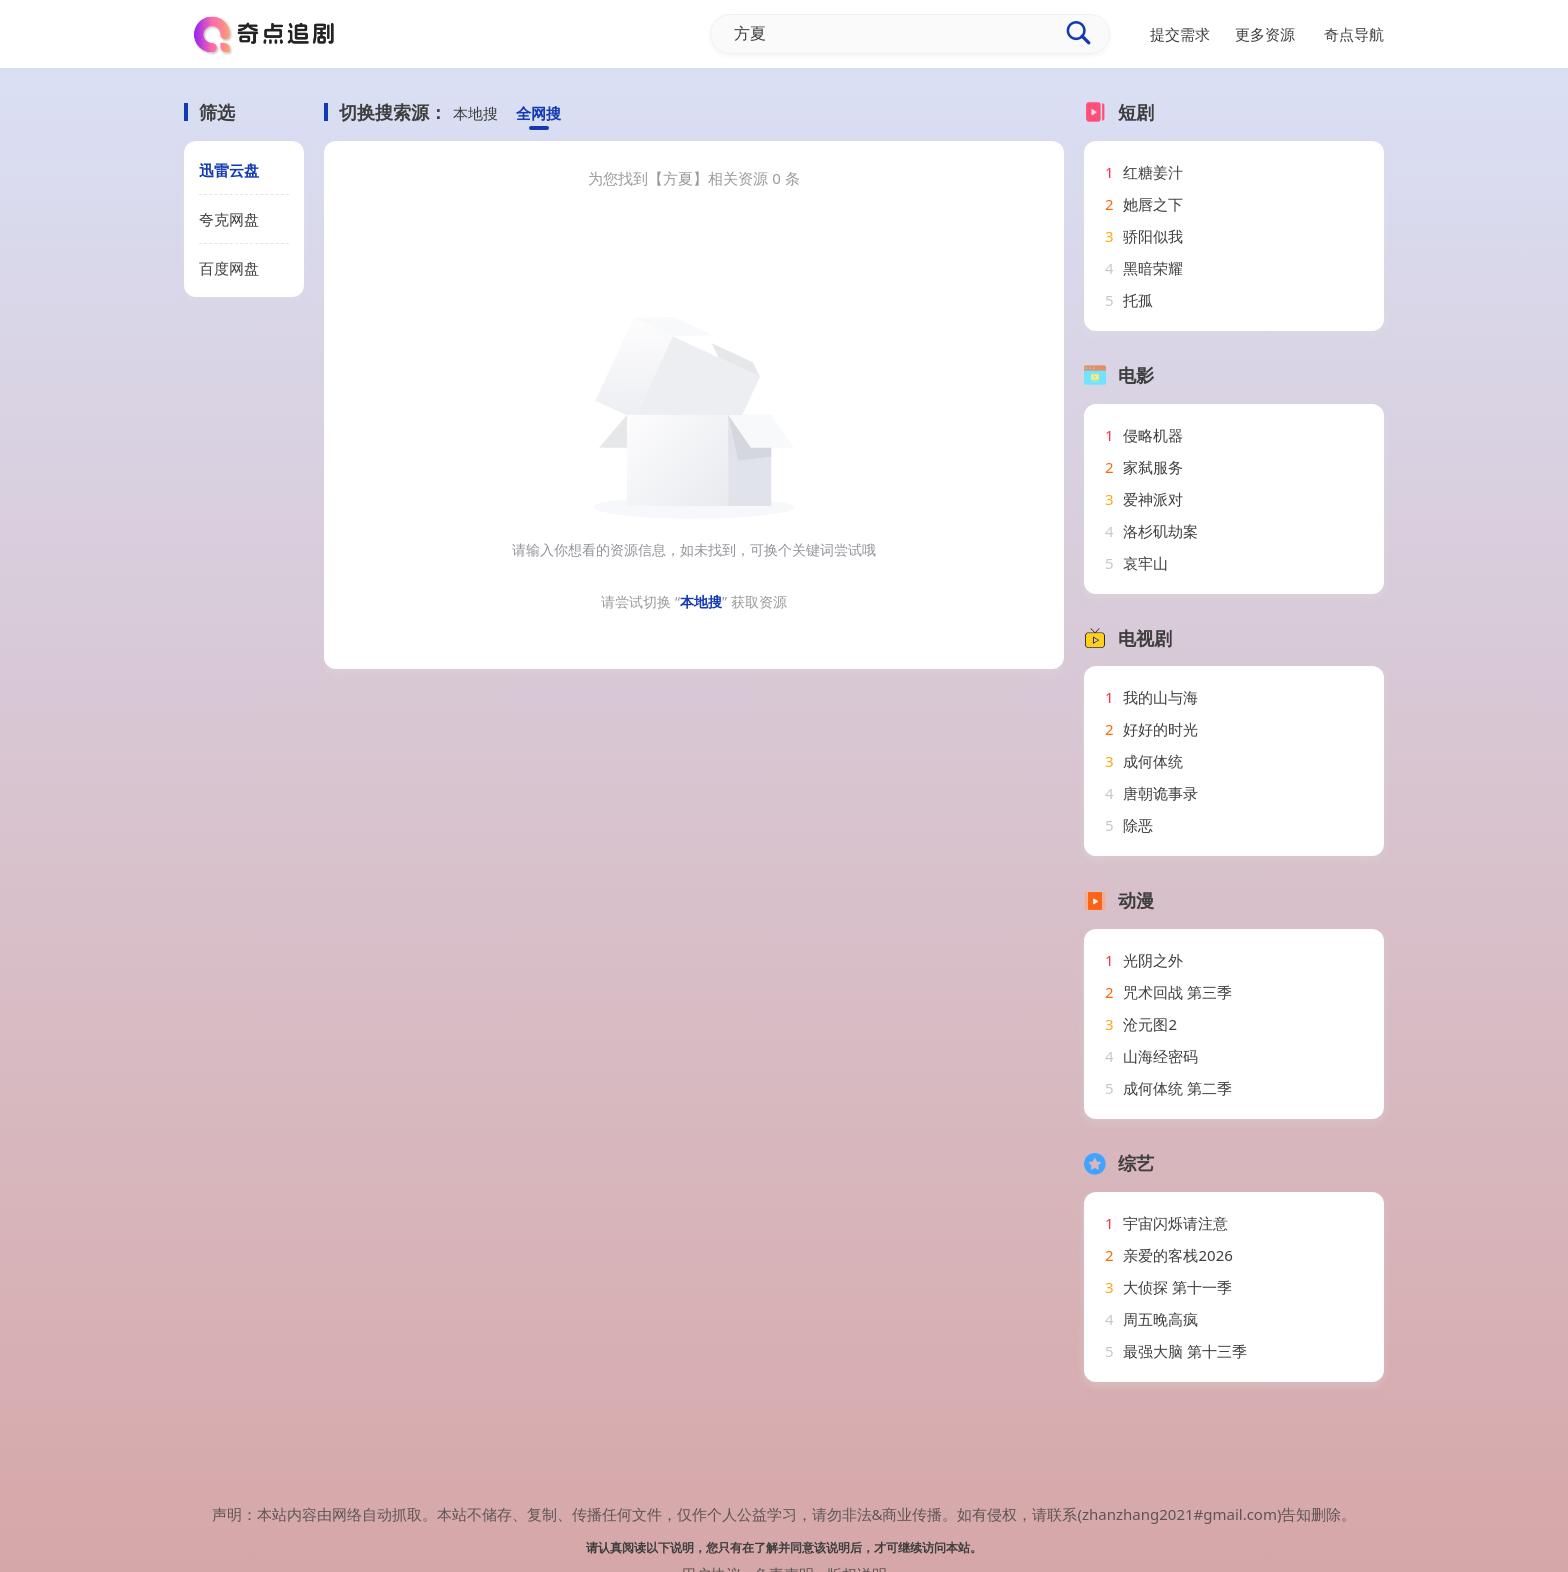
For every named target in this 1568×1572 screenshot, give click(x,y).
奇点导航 (1354, 34)
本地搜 (475, 113)
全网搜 (538, 113)
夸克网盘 (229, 219)
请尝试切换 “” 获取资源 (693, 601)
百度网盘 (229, 268)
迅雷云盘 (229, 170)
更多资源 (1265, 34)
